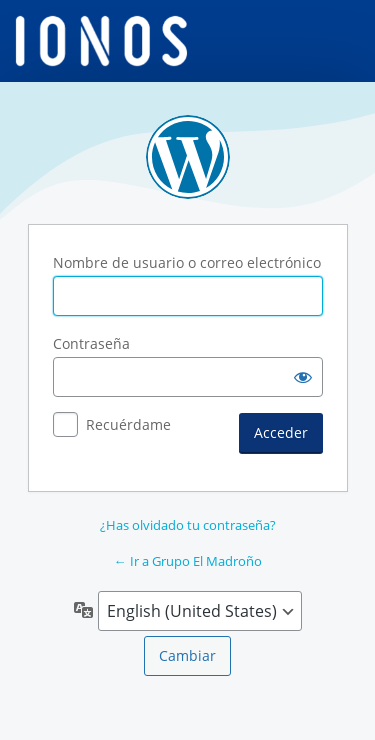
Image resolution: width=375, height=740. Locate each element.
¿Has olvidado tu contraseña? (188, 525)
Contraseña (91, 343)
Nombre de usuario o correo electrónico (187, 262)
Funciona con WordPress (188, 157)
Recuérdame (128, 424)
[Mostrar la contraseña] (303, 377)
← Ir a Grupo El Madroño (188, 561)
